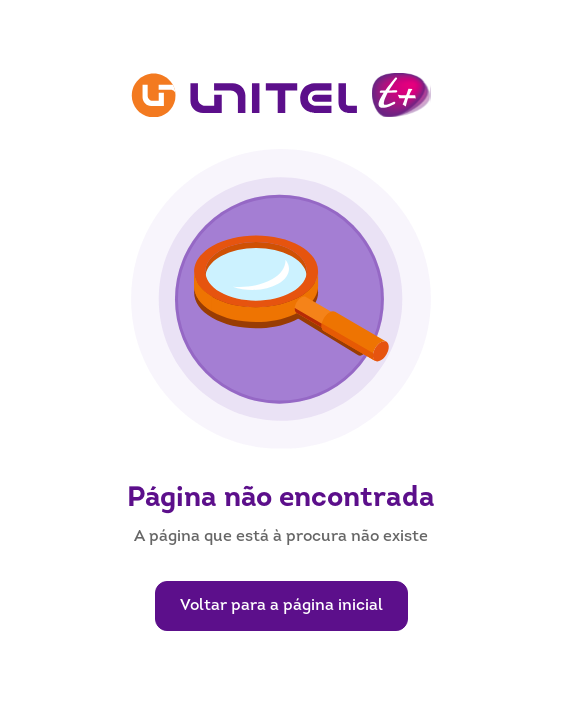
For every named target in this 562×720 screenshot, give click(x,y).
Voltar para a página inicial (281, 606)
